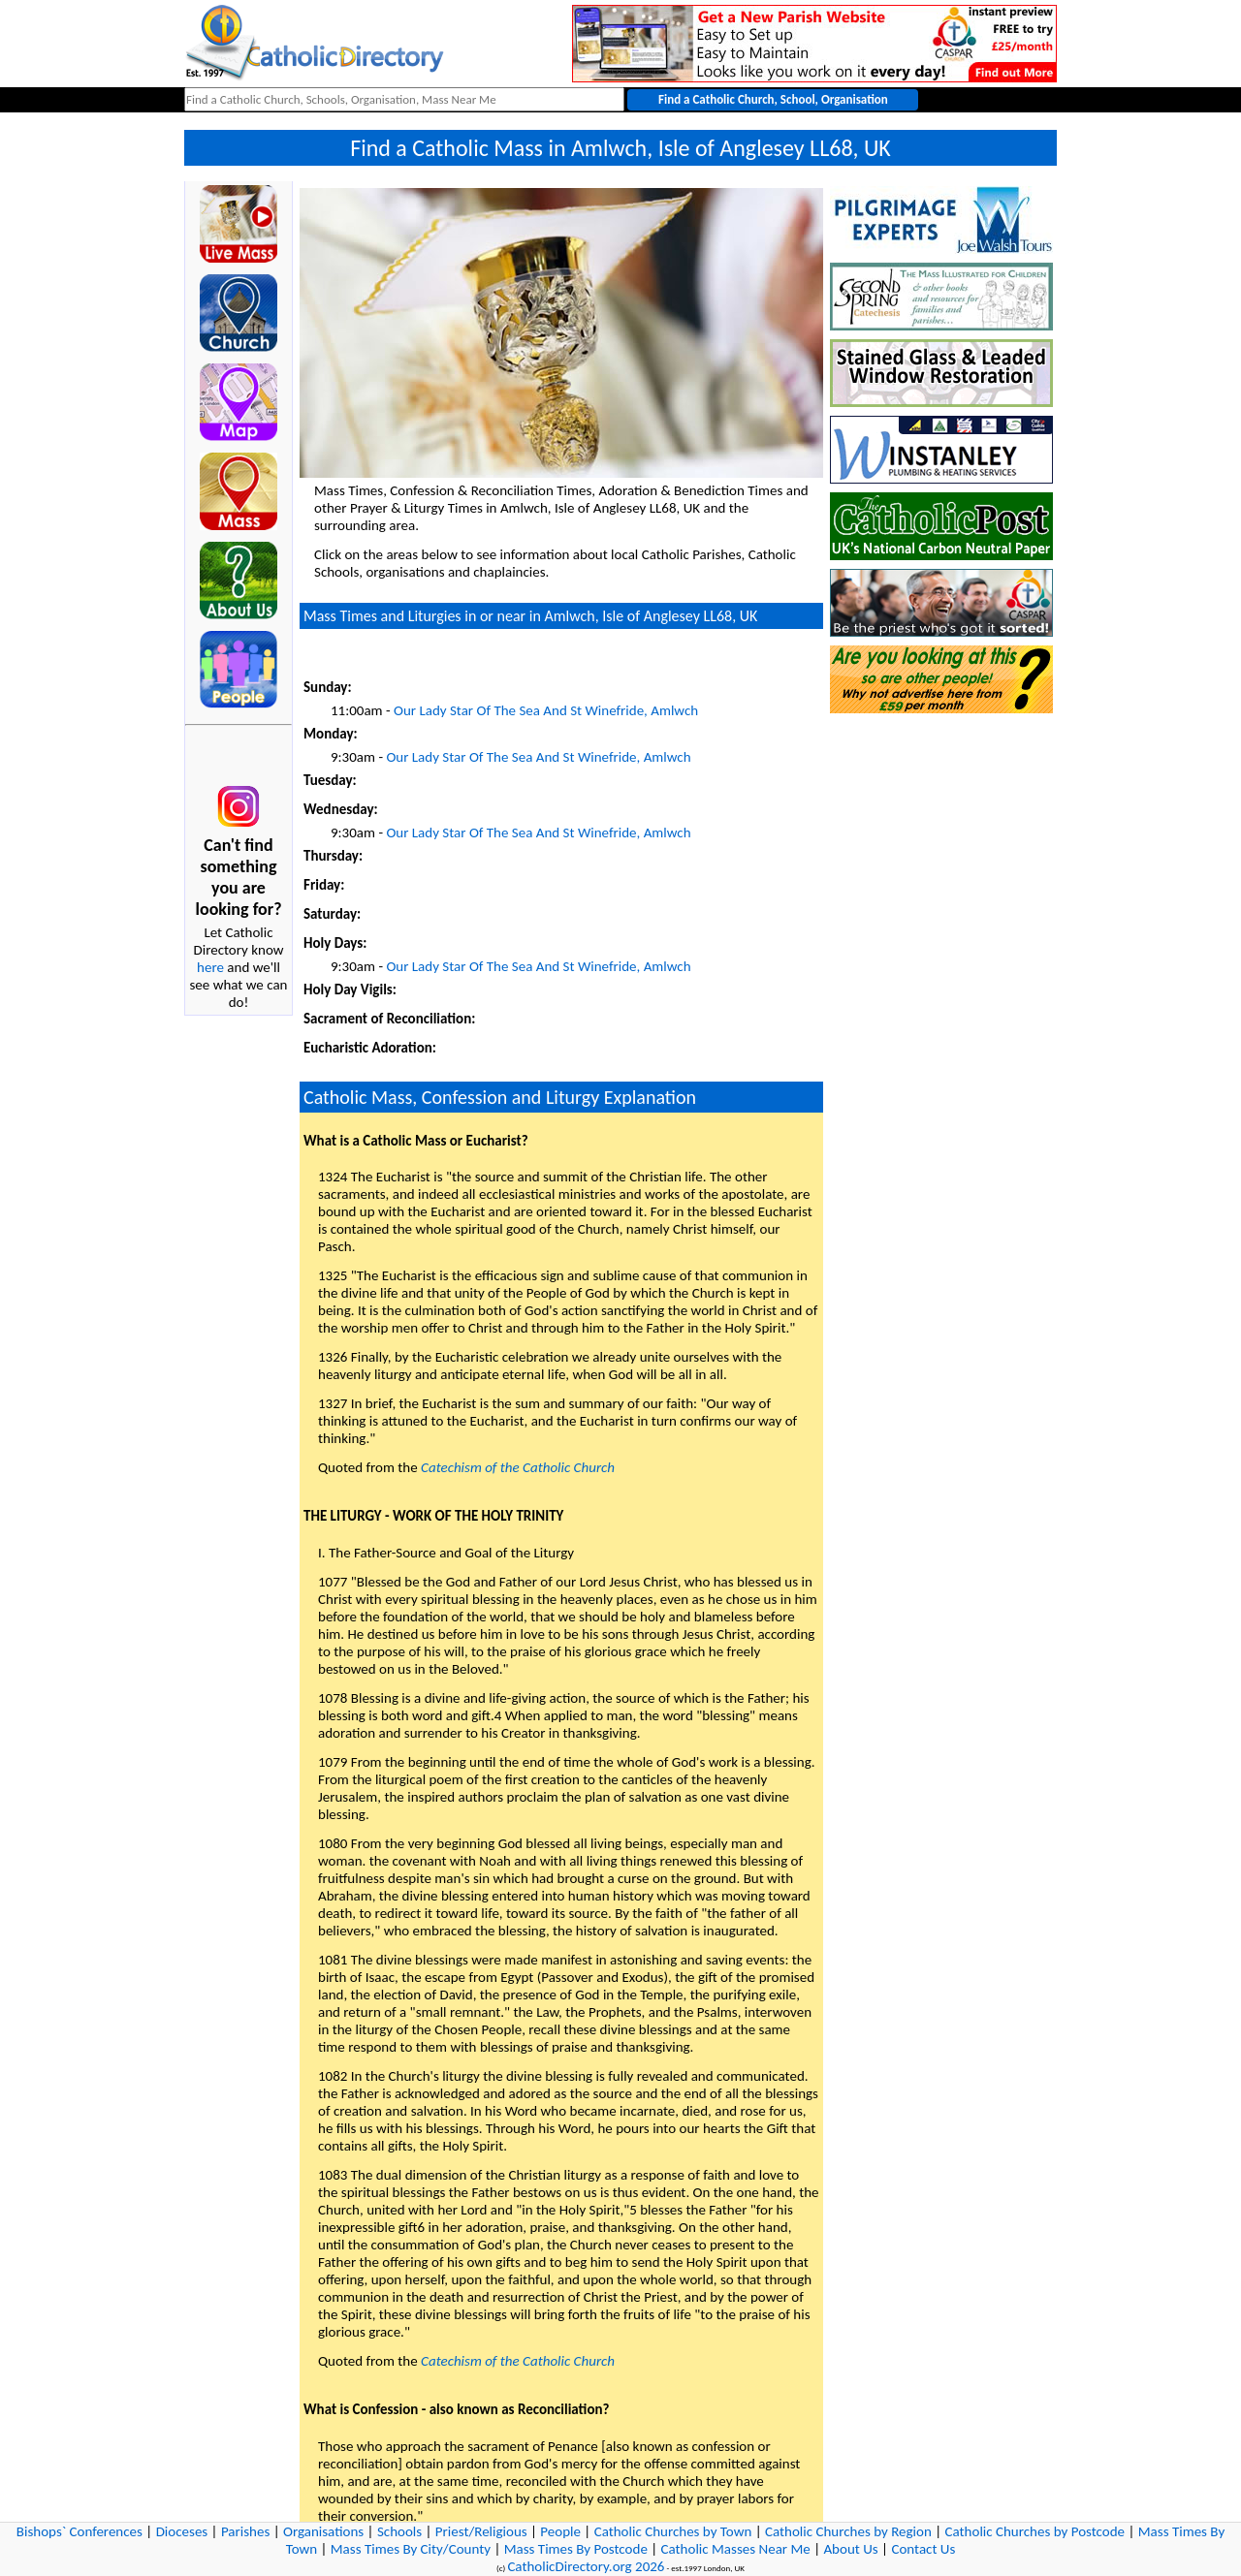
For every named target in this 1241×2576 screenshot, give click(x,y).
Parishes (245, 2531)
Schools (399, 2531)
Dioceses (182, 2531)
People (560, 2531)
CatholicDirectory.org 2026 (585, 2566)
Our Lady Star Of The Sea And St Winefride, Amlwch (546, 710)
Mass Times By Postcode (576, 2549)
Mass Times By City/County (411, 2549)
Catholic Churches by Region (848, 2531)
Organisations (323, 2531)
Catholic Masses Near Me (736, 2549)
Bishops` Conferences (79, 2531)
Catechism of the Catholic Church (518, 1467)
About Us (850, 2549)
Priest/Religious (481, 2531)
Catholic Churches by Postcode (1035, 2531)
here (210, 967)
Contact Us (923, 2549)
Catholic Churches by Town (673, 2531)
